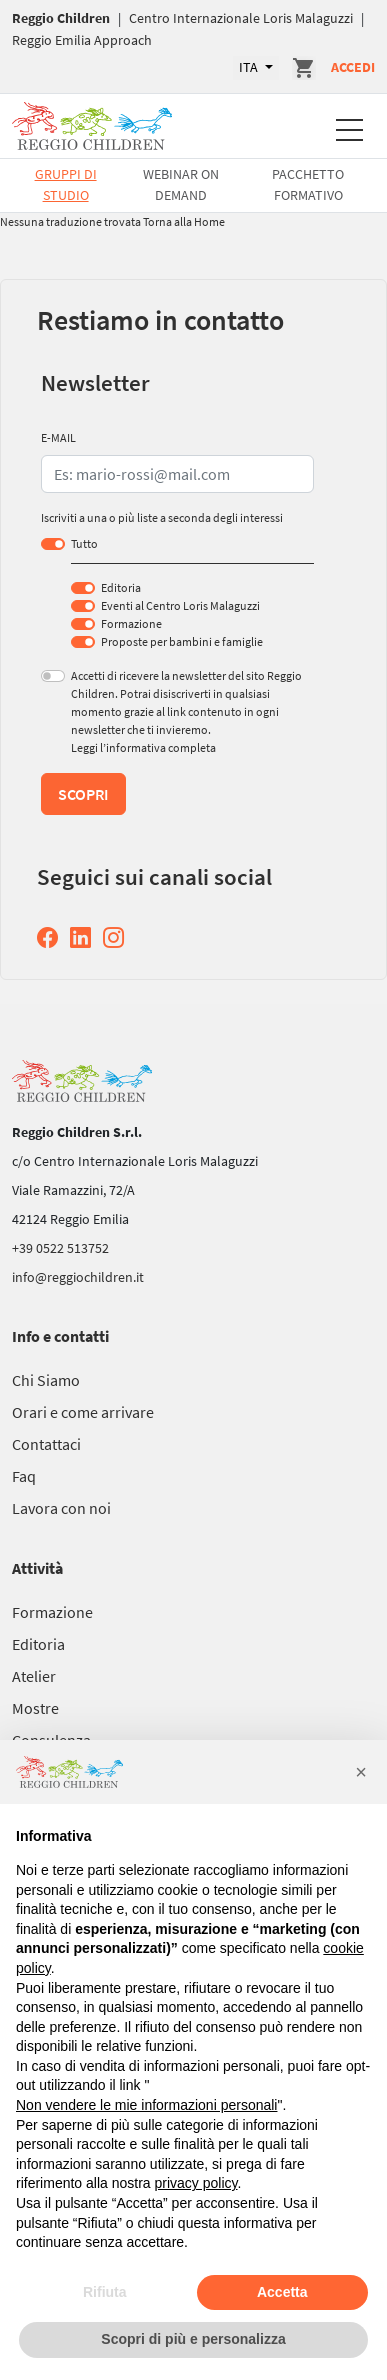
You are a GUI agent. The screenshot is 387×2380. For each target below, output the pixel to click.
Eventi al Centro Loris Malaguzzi (180, 605)
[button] (361, 1772)
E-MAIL (58, 437)
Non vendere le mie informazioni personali (146, 2105)
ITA (250, 67)
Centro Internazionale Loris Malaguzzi (241, 18)
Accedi (353, 67)
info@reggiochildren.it (78, 1277)
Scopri (83, 794)
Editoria (121, 587)
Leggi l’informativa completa (143, 747)
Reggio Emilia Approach (82, 40)
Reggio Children (61, 18)
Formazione (131, 623)
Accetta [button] (282, 2292)
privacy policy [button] (196, 2183)
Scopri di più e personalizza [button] (193, 2339)
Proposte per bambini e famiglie (182, 641)
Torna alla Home (184, 221)
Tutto (84, 543)
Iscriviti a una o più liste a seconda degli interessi (162, 517)
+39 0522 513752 (60, 1248)
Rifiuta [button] (105, 2292)
